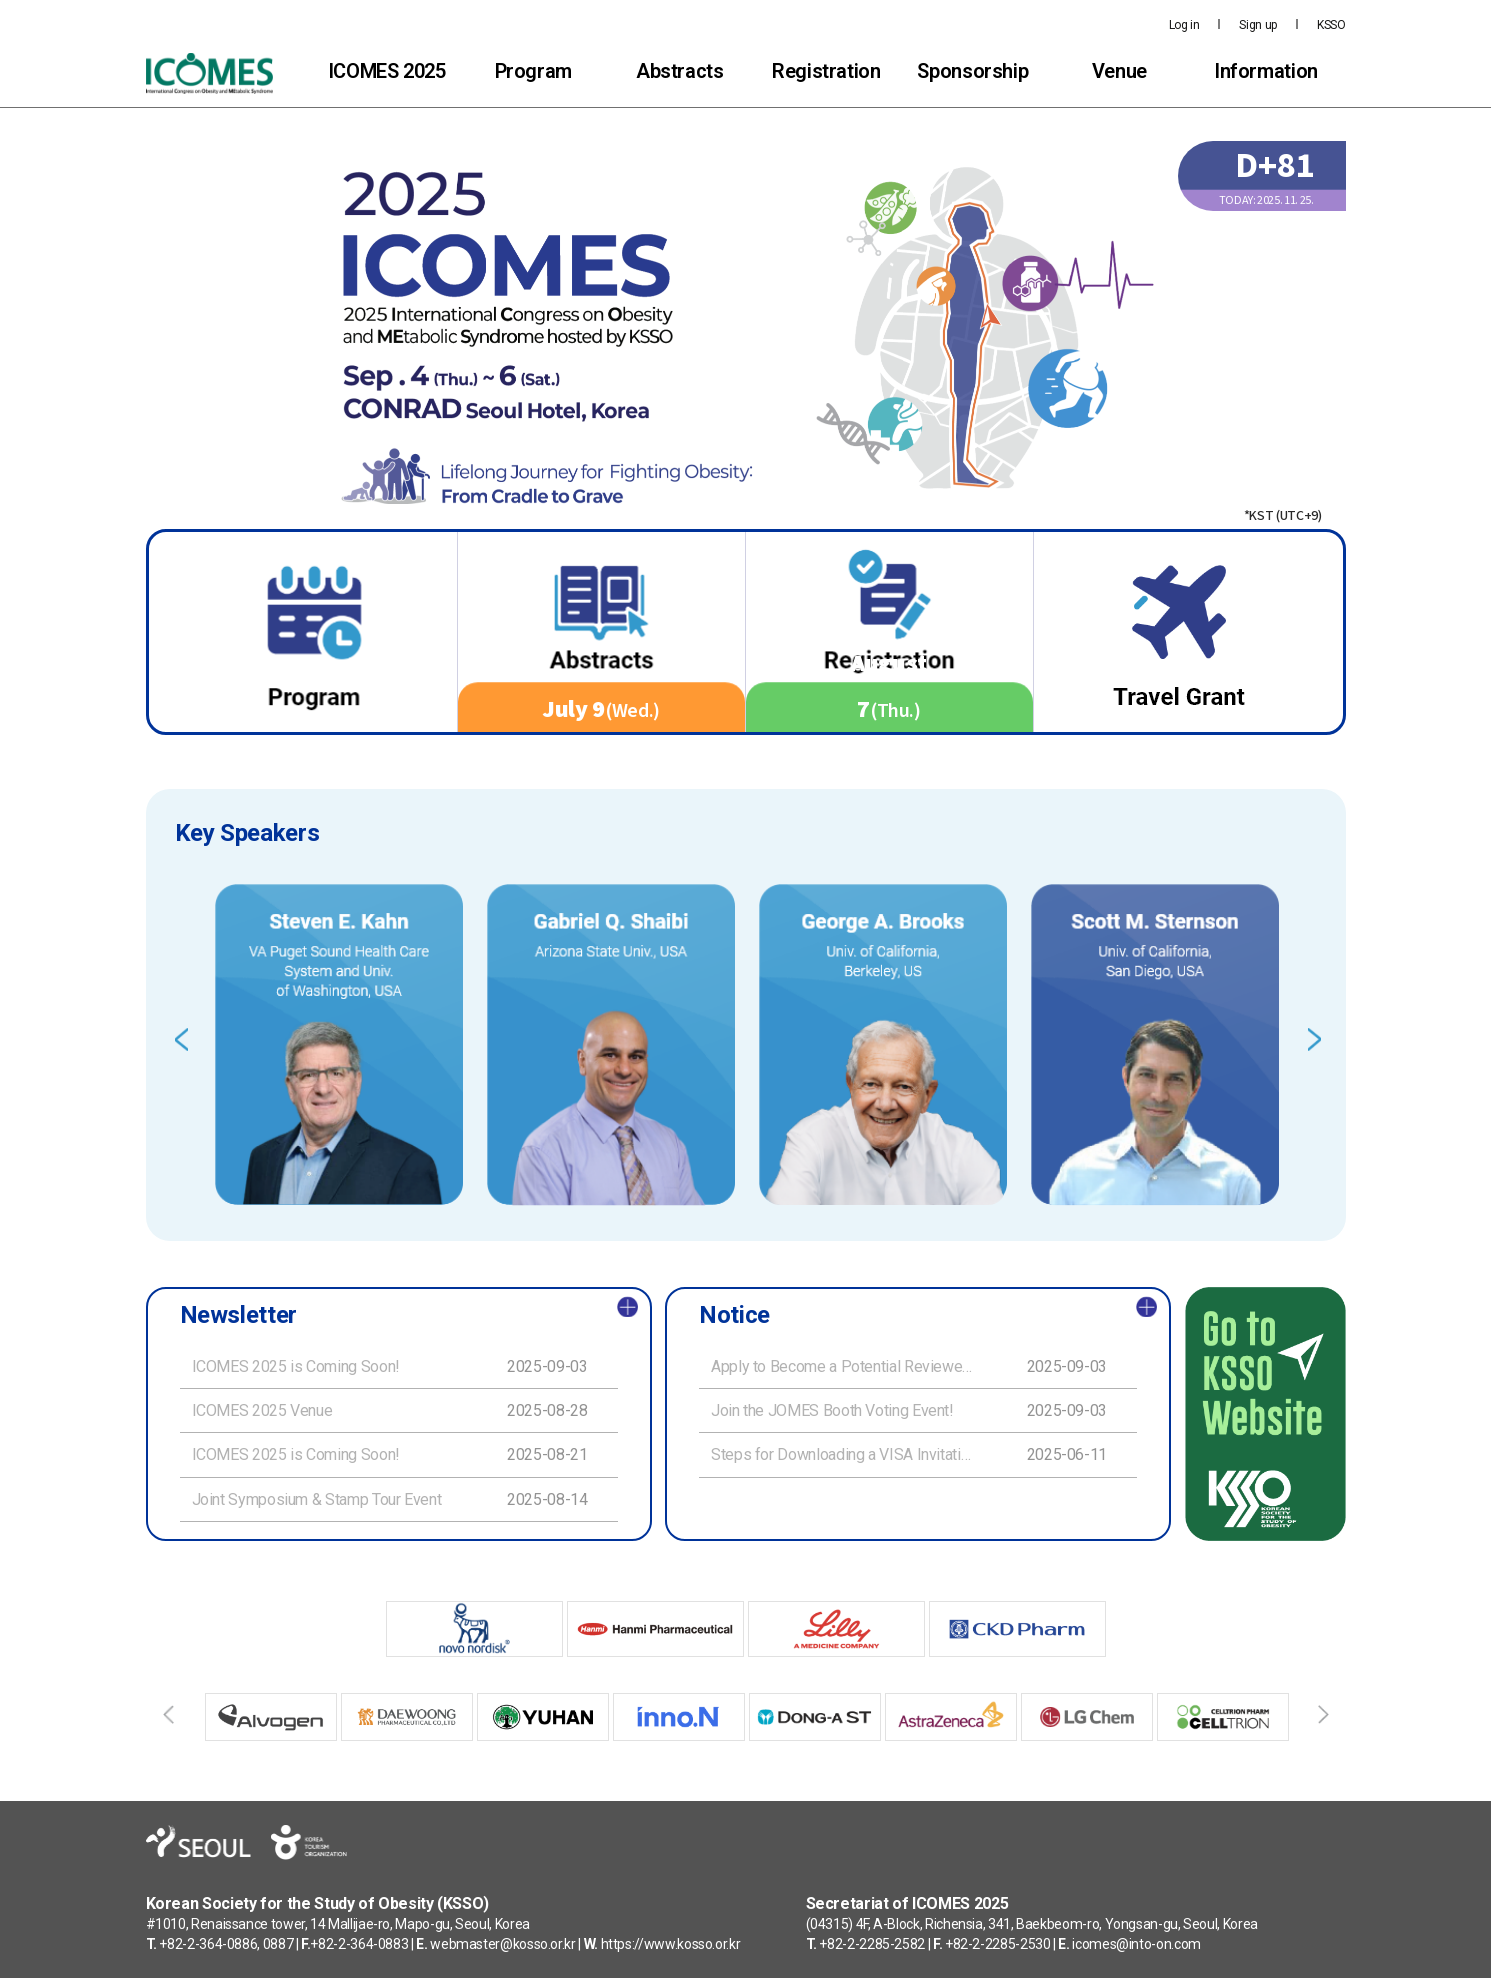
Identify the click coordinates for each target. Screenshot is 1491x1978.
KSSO (1331, 25)
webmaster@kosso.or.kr (502, 1944)
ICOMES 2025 (387, 71)
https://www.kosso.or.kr (671, 1944)
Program (533, 71)
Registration (826, 71)
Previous (181, 1039)
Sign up (1257, 25)
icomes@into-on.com (1136, 1944)
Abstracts (680, 71)
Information (1266, 71)
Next (1314, 1039)
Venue (1119, 71)
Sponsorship (972, 71)
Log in (1184, 25)
